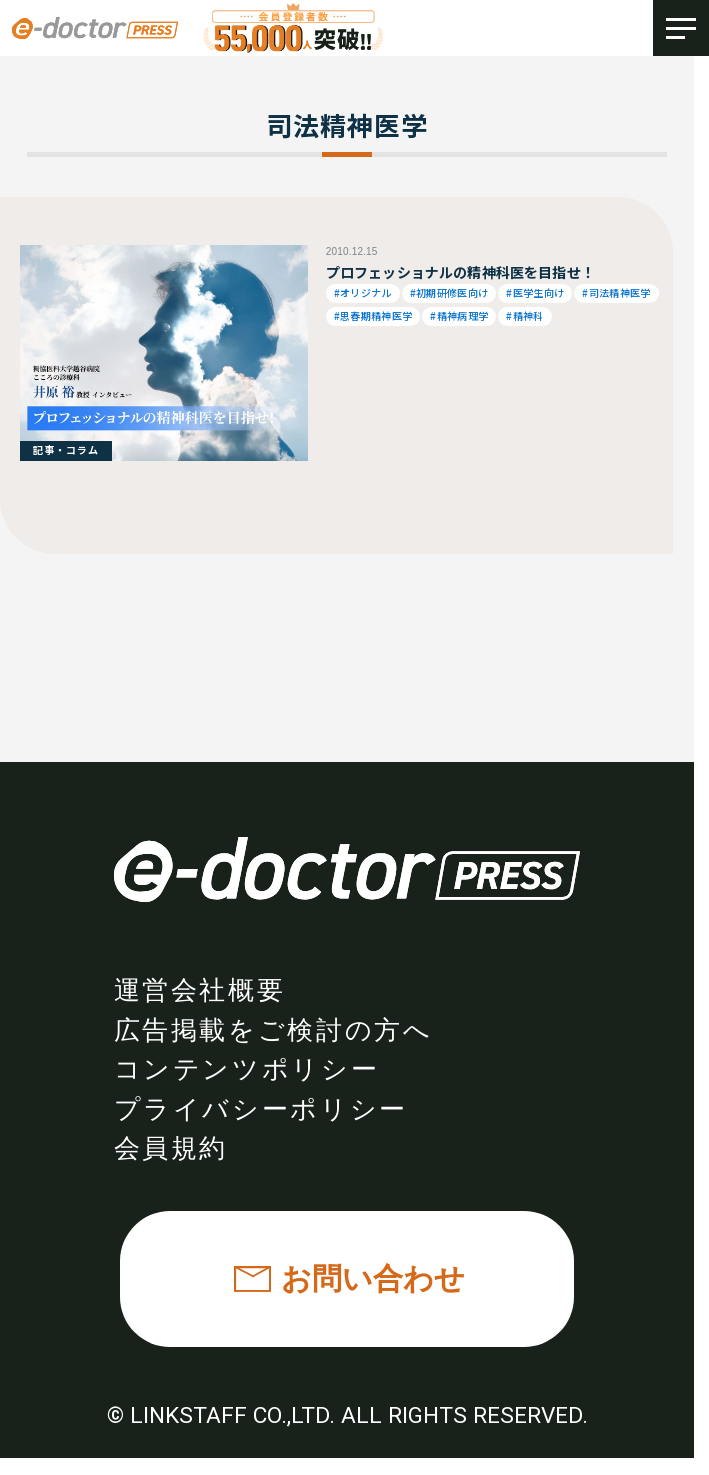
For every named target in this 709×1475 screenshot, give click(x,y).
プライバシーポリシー (261, 1109)
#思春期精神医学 (373, 315)
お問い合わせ (373, 1278)
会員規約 (171, 1148)
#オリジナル (363, 292)
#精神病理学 (459, 315)
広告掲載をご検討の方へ (273, 1030)
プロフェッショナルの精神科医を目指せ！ (460, 272)
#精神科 (524, 315)
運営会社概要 (200, 990)
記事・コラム (66, 449)
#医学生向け (535, 292)
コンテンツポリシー (247, 1069)
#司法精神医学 (616, 292)
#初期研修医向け (449, 292)
